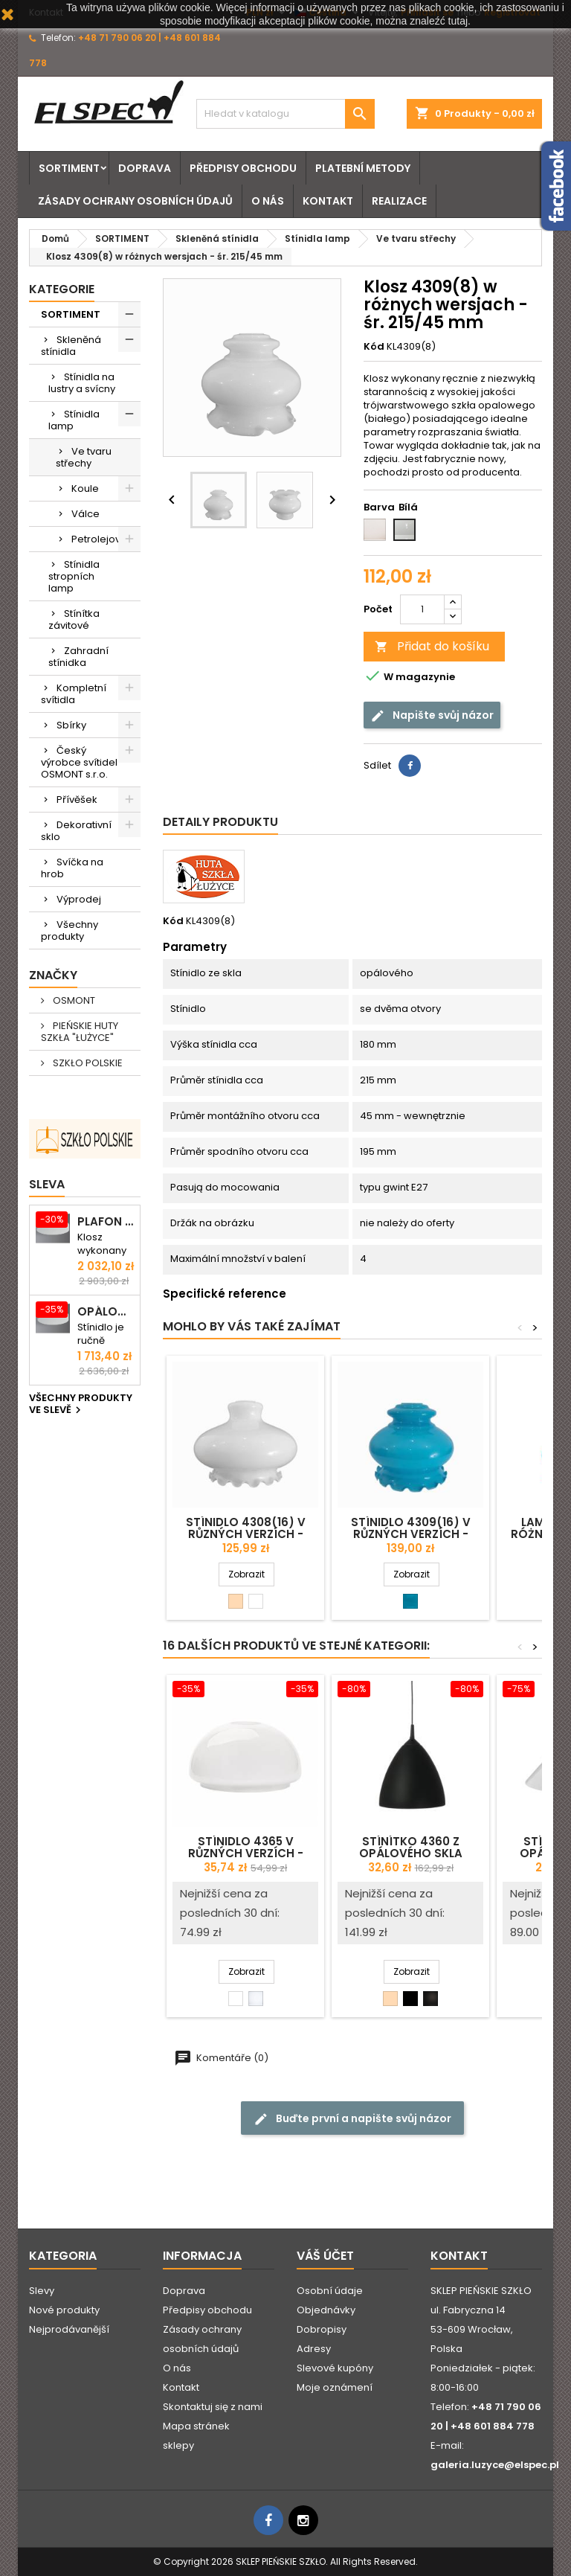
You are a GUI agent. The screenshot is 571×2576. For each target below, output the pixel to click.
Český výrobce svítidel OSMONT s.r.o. (79, 762)
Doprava (144, 168)
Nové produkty (64, 2310)
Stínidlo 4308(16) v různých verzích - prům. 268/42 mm (246, 1534)
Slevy (41, 2291)
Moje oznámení (334, 2387)
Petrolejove (99, 539)
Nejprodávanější (69, 2329)
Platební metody (362, 168)
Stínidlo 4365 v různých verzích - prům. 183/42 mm (245, 1853)
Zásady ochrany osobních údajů (135, 200)
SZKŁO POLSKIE (87, 1063)
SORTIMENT (69, 168)
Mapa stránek (196, 2426)
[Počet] (422, 609)
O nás (267, 200)
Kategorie (61, 289)
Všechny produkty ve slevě (80, 1405)
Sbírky (71, 725)
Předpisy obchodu (243, 168)
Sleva (47, 1184)
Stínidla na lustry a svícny (81, 383)
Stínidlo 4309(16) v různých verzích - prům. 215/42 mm (411, 1534)
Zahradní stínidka (78, 657)
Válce (85, 514)
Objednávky (326, 2310)
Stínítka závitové (74, 619)
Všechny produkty (69, 930)
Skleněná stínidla (71, 346)
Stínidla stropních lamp (74, 576)
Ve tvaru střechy (84, 457)
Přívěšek (77, 799)
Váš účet (325, 2255)
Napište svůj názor (432, 715)
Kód (374, 346)
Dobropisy (321, 2329)
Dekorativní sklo (76, 831)
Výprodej (79, 899)
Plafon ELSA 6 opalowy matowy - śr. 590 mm (105, 1222)
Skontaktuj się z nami (212, 2407)
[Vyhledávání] (285, 114)
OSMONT (73, 1000)
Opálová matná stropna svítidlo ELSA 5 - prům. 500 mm (105, 1312)
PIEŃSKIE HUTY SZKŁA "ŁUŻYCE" (79, 1032)
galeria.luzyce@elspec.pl (494, 2465)
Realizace (399, 200)
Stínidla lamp (74, 420)
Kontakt (328, 200)
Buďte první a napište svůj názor (352, 2118)
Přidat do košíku (432, 646)
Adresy (314, 2349)
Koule (85, 488)
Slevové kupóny (335, 2368)
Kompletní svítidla (73, 694)
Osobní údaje (330, 2291)
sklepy (178, 2445)
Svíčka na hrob (72, 868)
